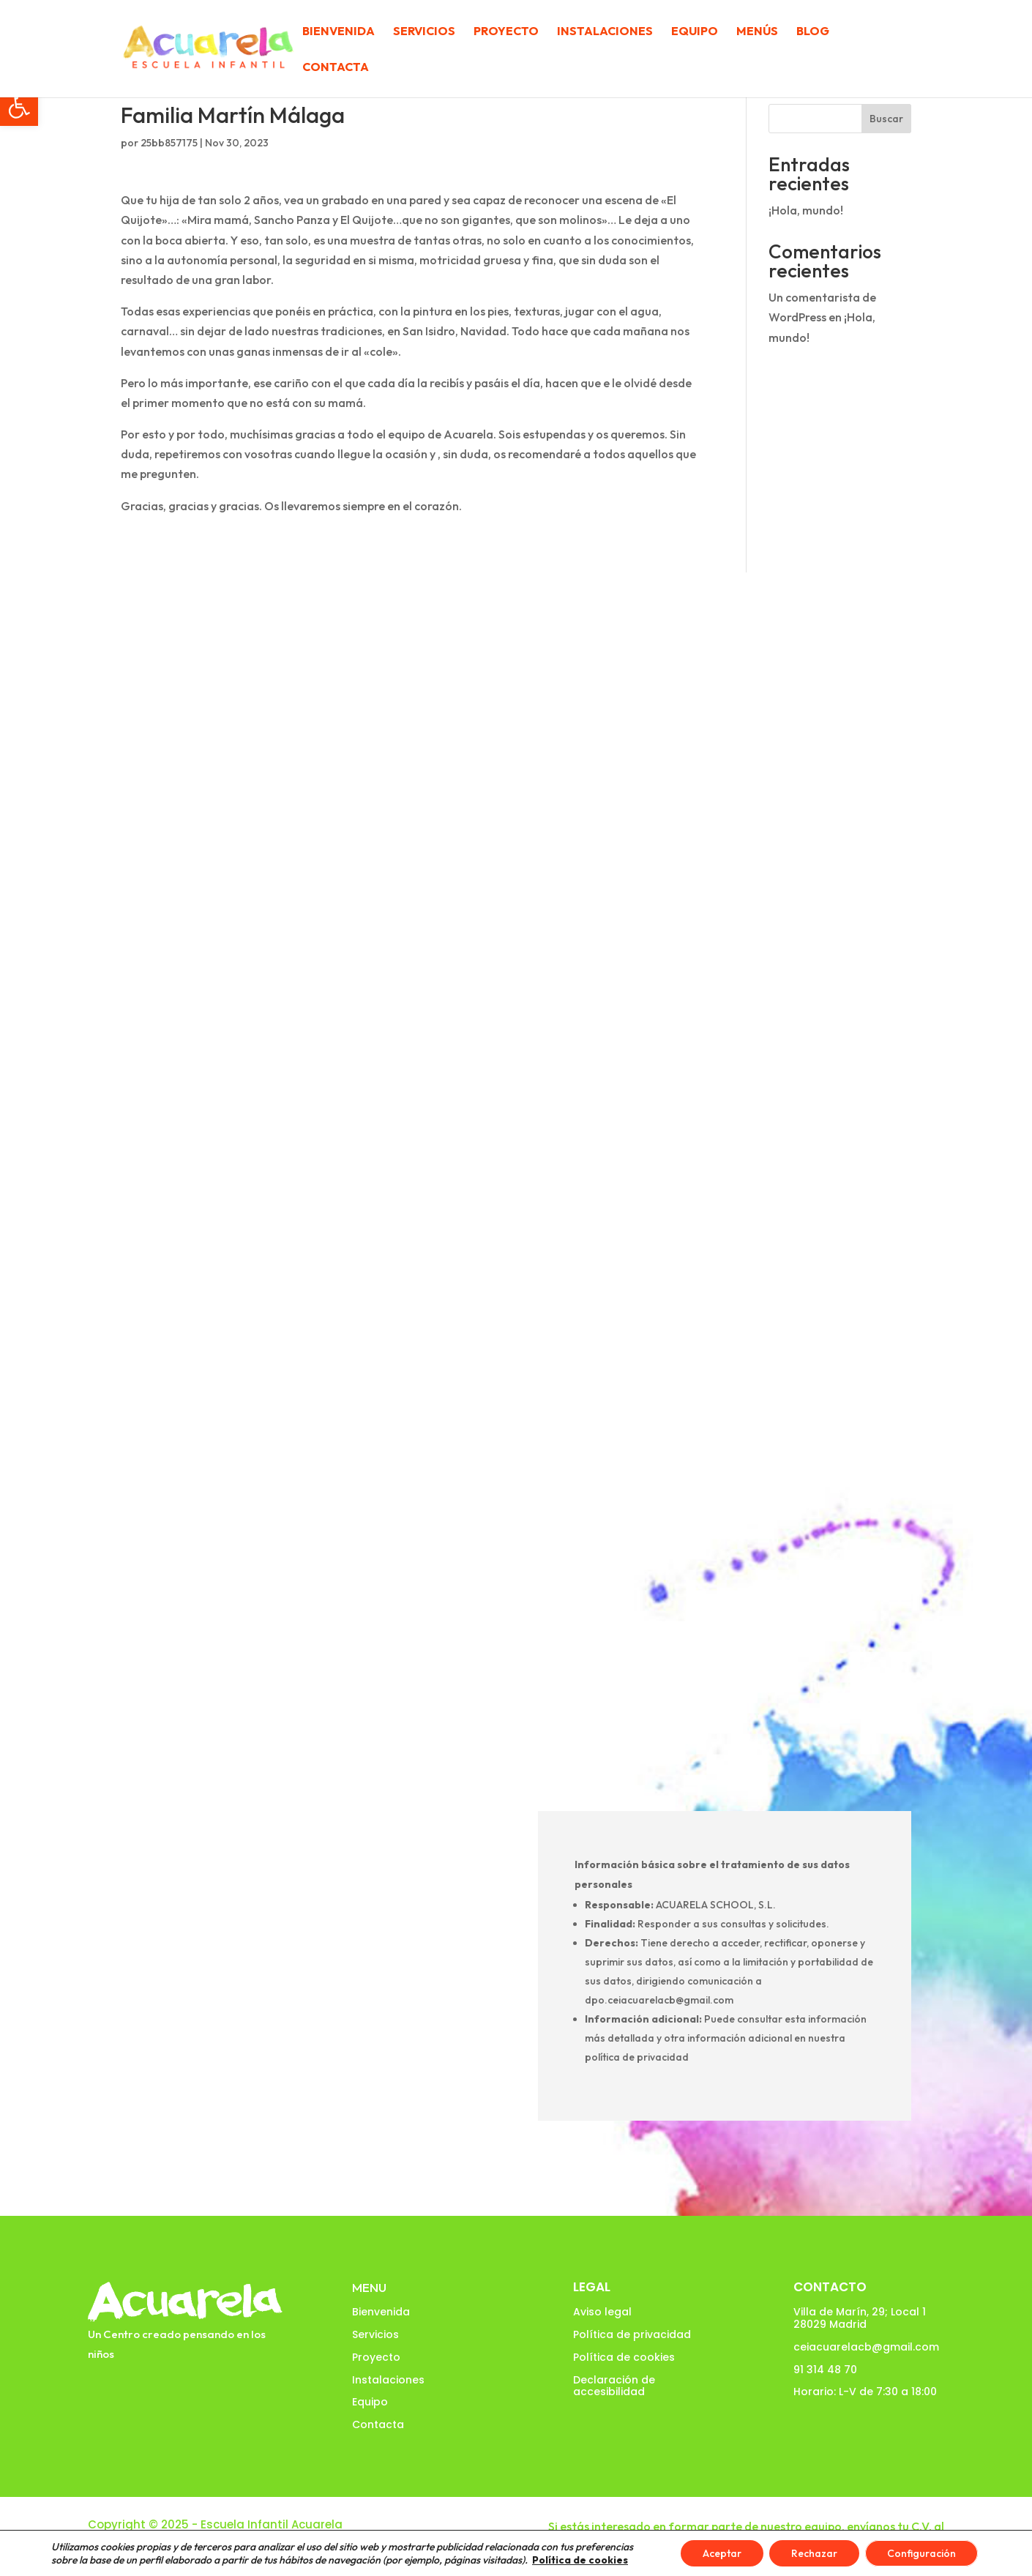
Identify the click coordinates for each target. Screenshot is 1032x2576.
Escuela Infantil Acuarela (272, 2524)
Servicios (424, 32)
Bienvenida (338, 32)
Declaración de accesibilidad (614, 2386)
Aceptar (722, 2553)
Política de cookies (624, 2357)
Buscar (886, 118)
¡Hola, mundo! (806, 210)
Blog (812, 32)
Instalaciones (605, 32)
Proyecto (506, 32)
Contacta (335, 67)
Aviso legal (602, 2311)
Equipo (694, 32)
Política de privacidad (632, 2334)
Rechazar (814, 2553)
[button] (19, 107)
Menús (757, 32)
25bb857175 (169, 142)
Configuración (921, 2553)
